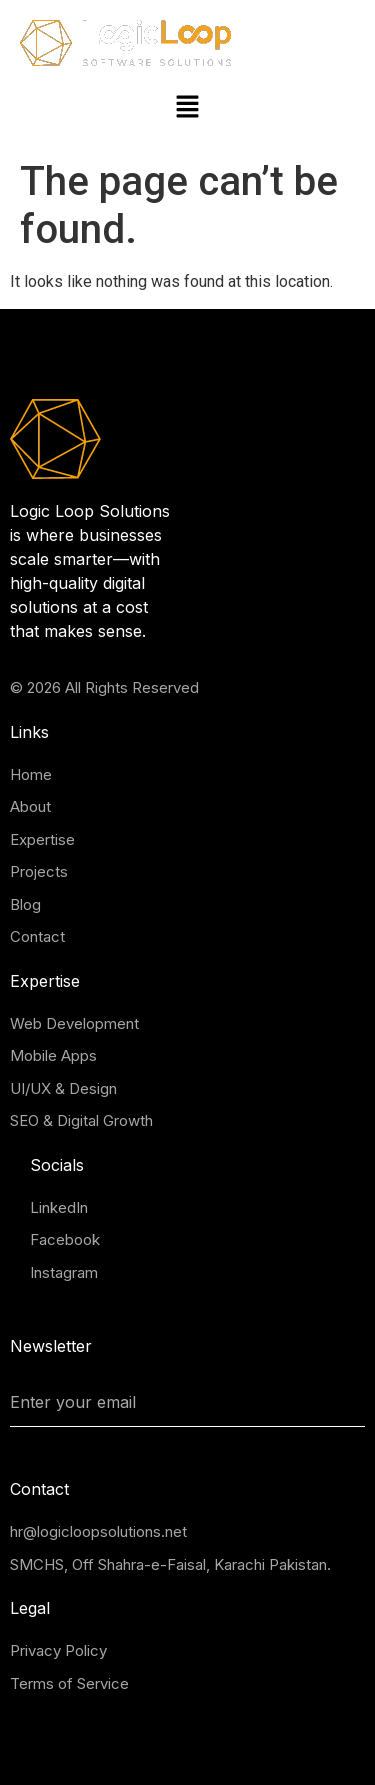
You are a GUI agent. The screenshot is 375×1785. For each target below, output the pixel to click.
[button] (187, 108)
